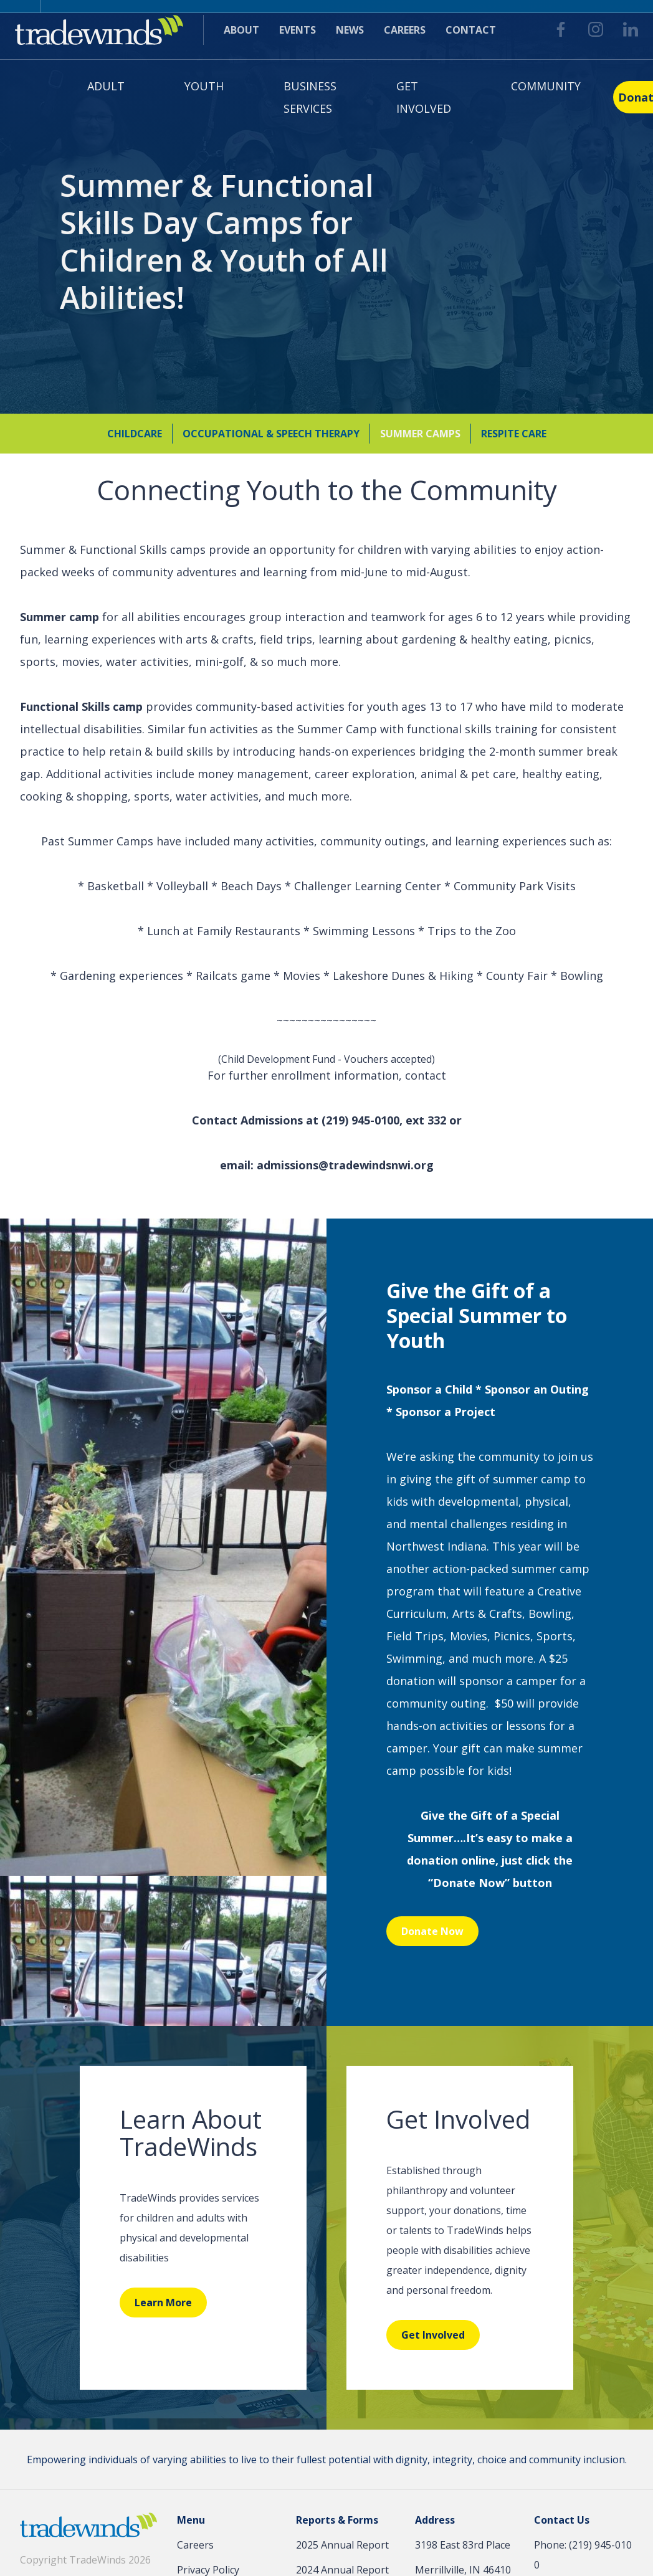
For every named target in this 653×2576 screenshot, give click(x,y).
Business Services (310, 97)
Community (546, 85)
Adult (106, 85)
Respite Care (513, 433)
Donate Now (432, 1931)
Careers (405, 30)
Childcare (134, 433)
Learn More (163, 2302)
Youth (204, 85)
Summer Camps (420, 433)
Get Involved (423, 97)
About (241, 30)
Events (297, 30)
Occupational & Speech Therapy (271, 433)
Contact (471, 30)
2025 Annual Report (342, 2545)
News (350, 30)
